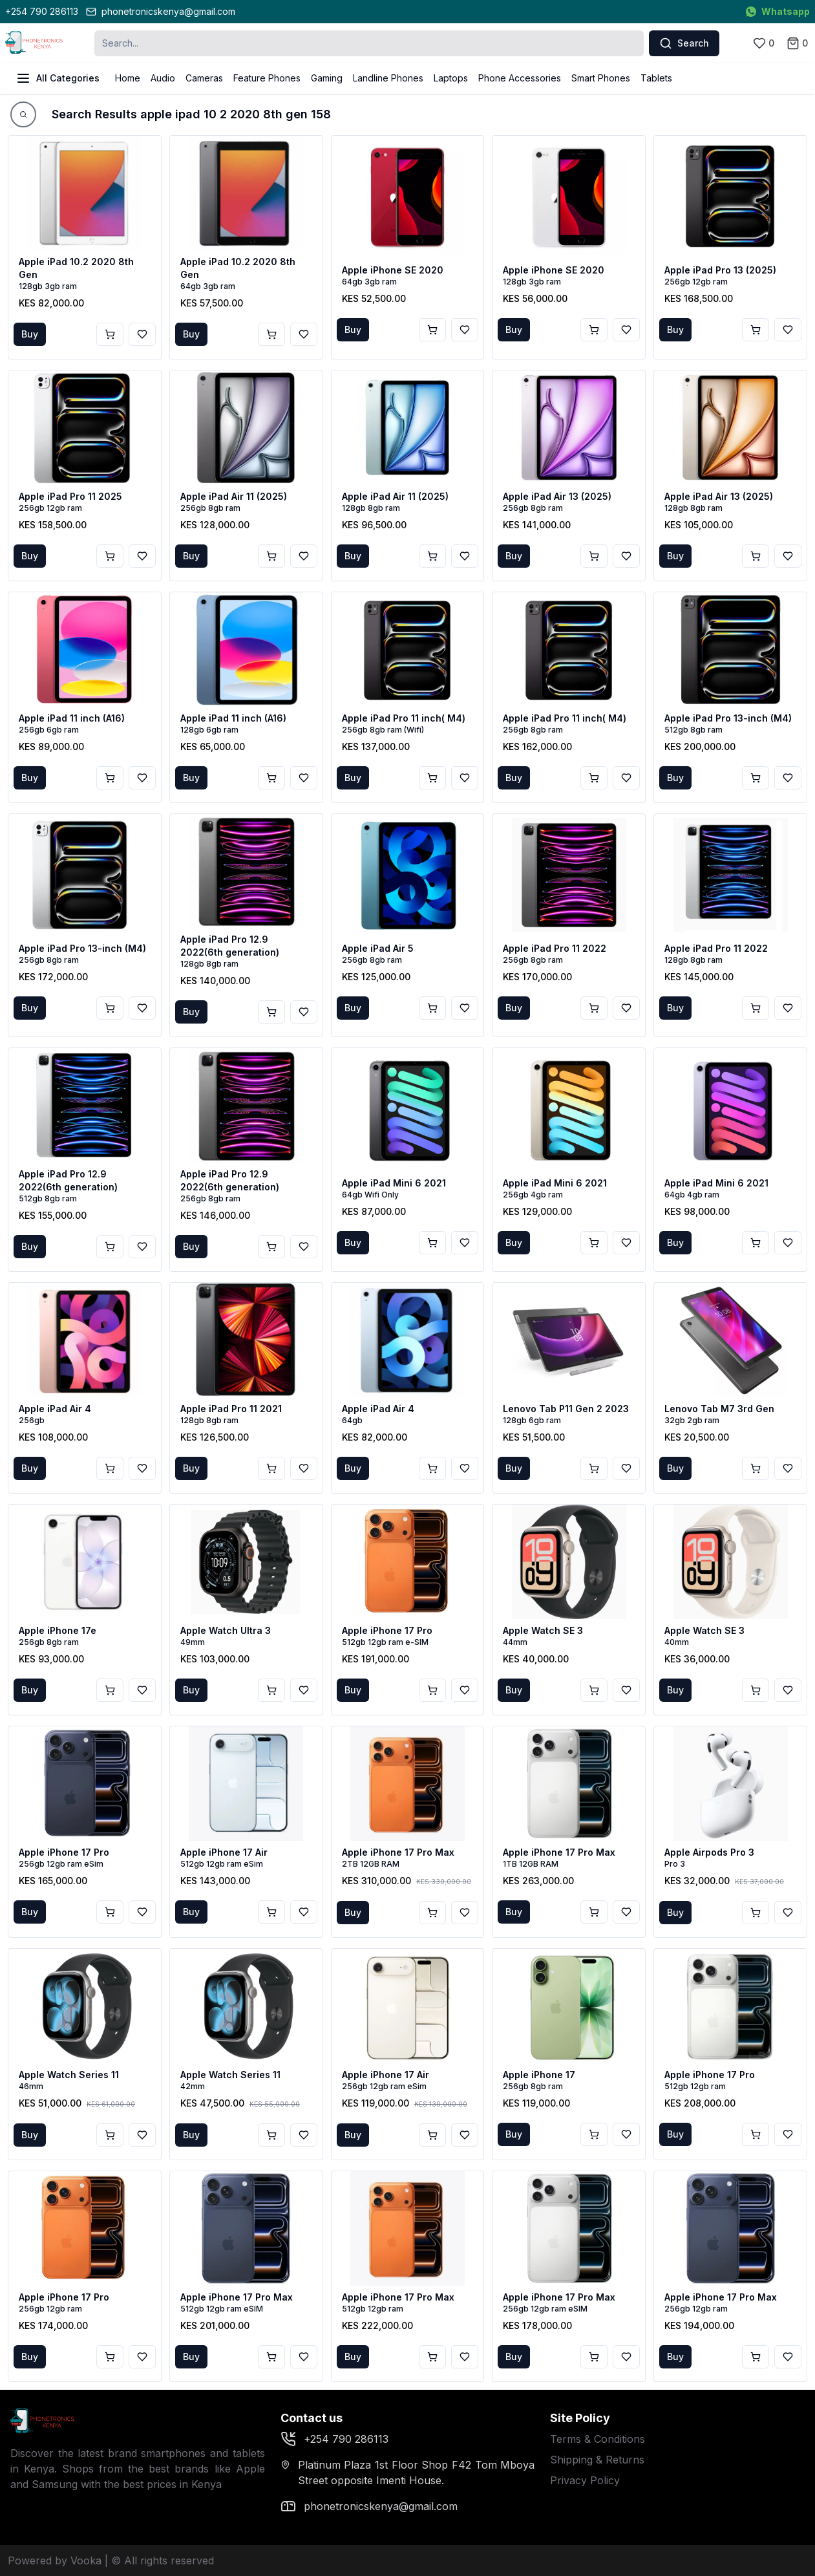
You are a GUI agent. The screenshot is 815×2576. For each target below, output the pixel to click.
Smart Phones (600, 77)
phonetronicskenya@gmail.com (160, 11)
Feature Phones (267, 77)
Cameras (204, 77)
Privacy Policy (585, 2480)
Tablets (656, 77)
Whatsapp (778, 11)
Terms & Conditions (597, 2438)
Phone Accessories (519, 77)
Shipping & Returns (597, 2459)
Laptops (451, 77)
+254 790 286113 (41, 11)
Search (684, 43)
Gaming (327, 77)
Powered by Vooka (54, 2560)
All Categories (58, 78)
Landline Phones (388, 77)
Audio (163, 77)
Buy (29, 333)
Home (127, 77)
